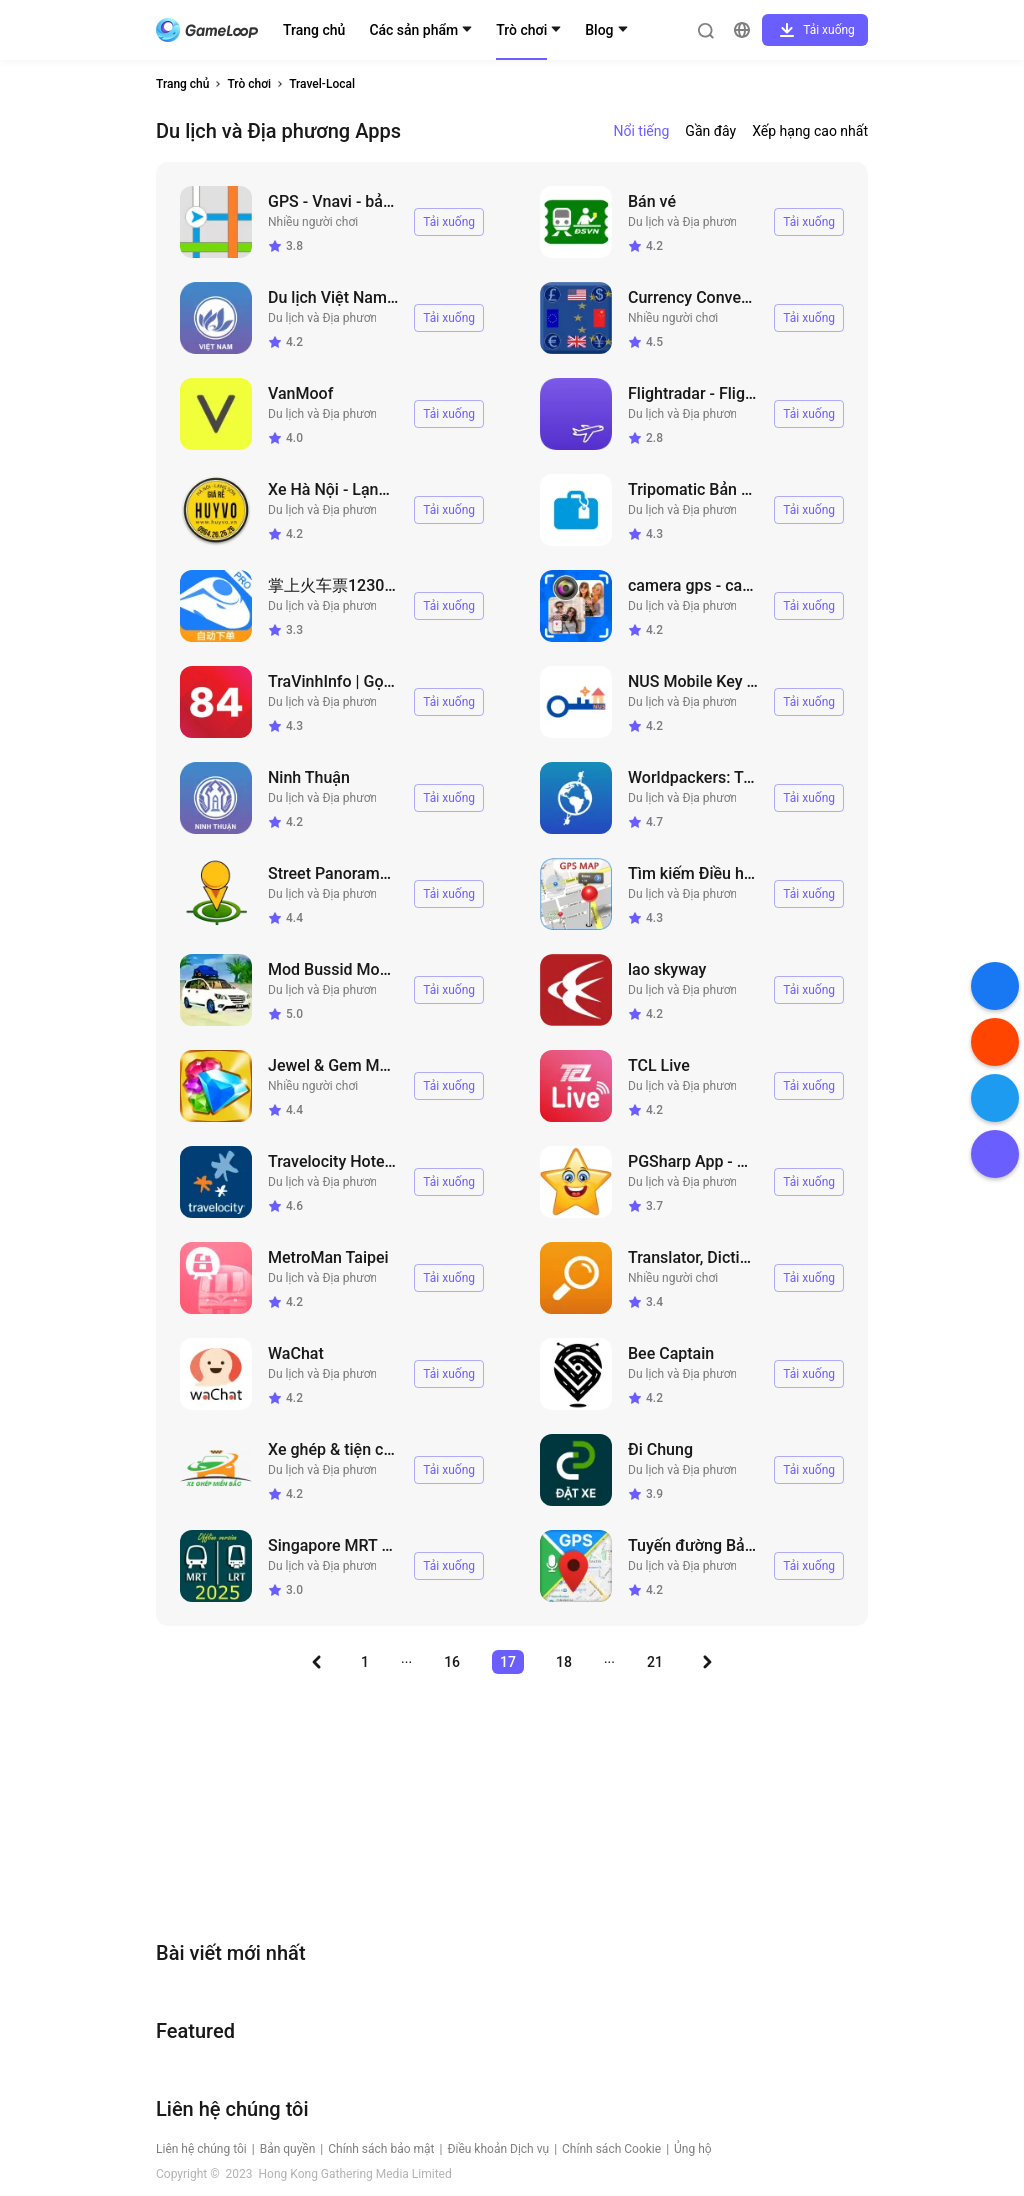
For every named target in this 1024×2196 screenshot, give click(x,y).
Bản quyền (288, 2149)
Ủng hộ (693, 2149)
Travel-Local (322, 84)
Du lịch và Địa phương (686, 222)
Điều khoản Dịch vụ (498, 2149)
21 (655, 1662)
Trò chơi (521, 30)
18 (564, 1662)
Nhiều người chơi (313, 222)
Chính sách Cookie (611, 2149)
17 (508, 1662)
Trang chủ (314, 30)
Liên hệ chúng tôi (201, 2149)
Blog (599, 30)
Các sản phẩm (413, 30)
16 (452, 1662)
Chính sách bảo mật (381, 2149)
